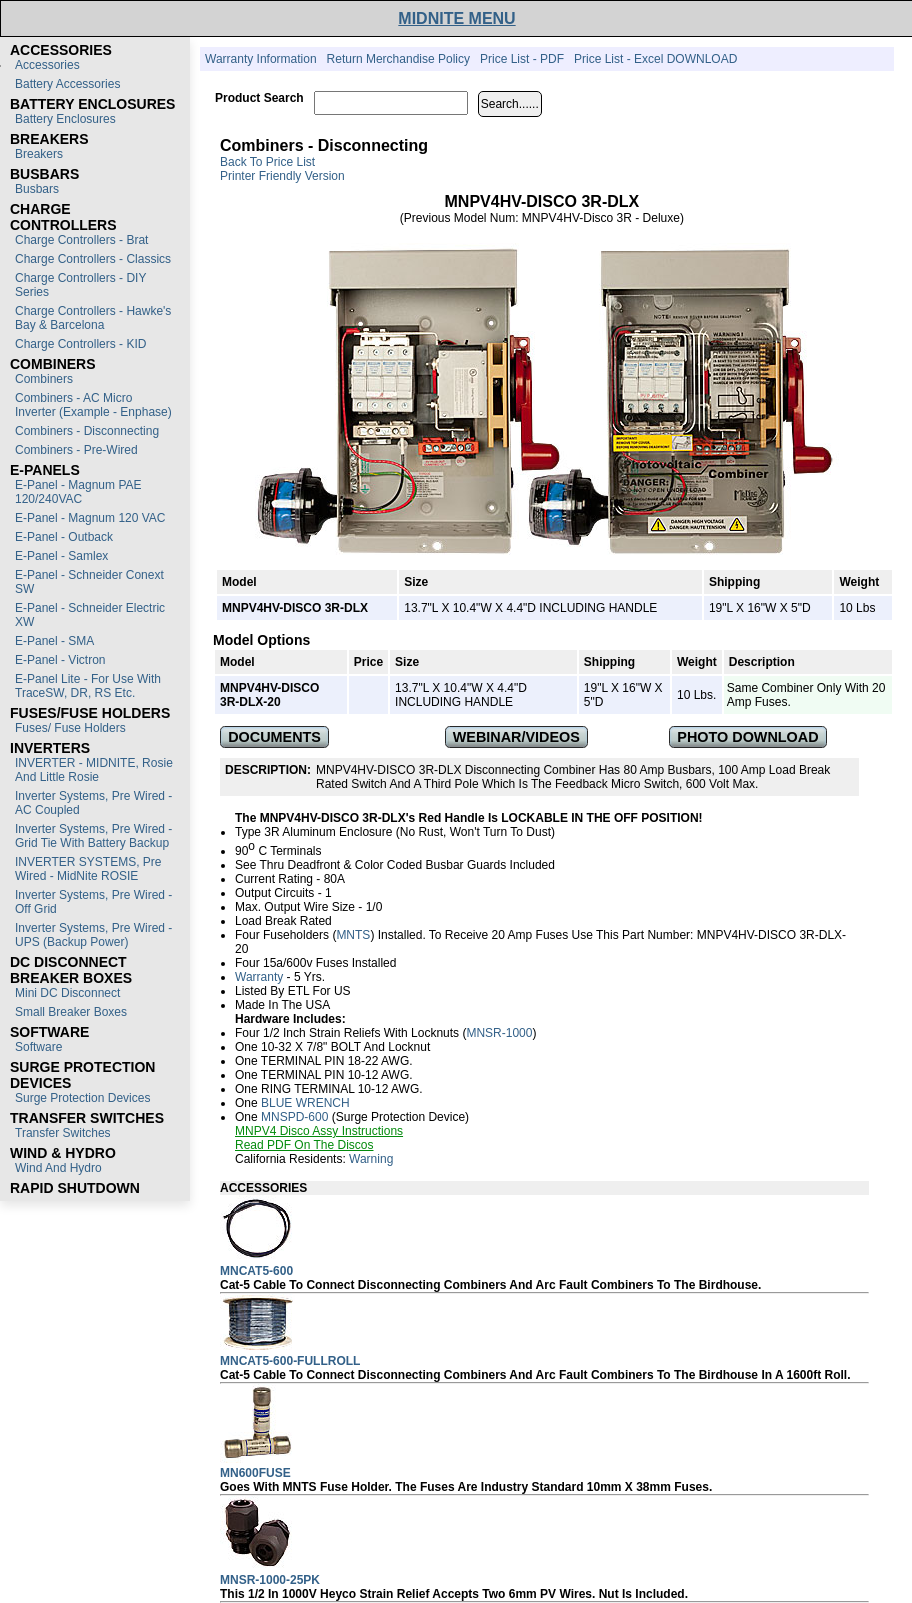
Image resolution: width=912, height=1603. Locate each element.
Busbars (37, 189)
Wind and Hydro (58, 1168)
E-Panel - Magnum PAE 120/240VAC (78, 492)
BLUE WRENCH (305, 1103)
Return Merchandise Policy (398, 59)
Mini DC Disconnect (67, 993)
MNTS (353, 935)
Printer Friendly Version (282, 176)
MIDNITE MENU (456, 18)
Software (38, 1047)
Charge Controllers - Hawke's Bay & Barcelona (93, 318)
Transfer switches (63, 1133)
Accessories (47, 65)
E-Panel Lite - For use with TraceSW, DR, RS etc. (88, 686)
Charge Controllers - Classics (93, 259)
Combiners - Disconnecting (87, 431)
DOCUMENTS (274, 737)
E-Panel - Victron (60, 660)
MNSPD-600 (294, 1117)
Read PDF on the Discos (304, 1145)
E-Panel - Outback (64, 537)
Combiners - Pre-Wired (76, 450)
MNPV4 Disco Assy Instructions (319, 1131)
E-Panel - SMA (54, 641)
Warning (371, 1159)
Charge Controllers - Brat (81, 240)
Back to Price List (267, 162)
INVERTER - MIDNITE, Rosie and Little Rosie (94, 770)
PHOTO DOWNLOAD (747, 737)
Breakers (39, 154)
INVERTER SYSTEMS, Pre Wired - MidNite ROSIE (88, 869)
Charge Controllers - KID (80, 344)
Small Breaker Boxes (71, 1012)
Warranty (259, 977)
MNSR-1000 (499, 1033)
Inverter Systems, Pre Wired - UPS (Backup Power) (93, 935)
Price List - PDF (522, 59)
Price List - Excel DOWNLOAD (655, 59)
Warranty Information (261, 59)
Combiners (44, 379)
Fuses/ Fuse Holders (70, 728)
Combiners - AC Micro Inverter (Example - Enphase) (93, 405)
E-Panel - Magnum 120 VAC (90, 518)
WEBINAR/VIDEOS (516, 737)
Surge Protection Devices (82, 1098)
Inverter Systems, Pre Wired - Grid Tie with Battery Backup (93, 836)
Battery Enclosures (65, 119)
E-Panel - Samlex (61, 556)
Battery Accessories (67, 84)
